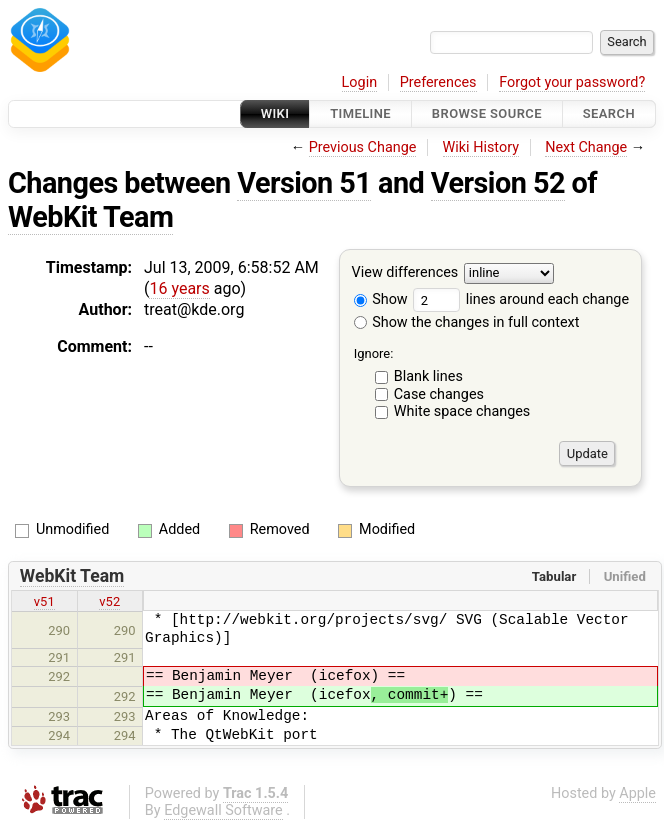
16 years (179, 288)
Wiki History (481, 147)
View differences (405, 273)
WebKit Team (90, 217)
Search (609, 113)
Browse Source (487, 113)
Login (360, 82)
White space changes (462, 411)
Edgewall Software (223, 810)
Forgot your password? (572, 82)
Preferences (438, 82)
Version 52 (498, 183)
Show (381, 299)
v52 (109, 601)
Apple (637, 793)
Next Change (586, 147)
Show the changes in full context (467, 322)
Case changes (439, 394)
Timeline (360, 113)
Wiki (275, 113)
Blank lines (428, 376)
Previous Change (363, 147)
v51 (44, 601)
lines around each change (521, 299)
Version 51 (304, 183)
